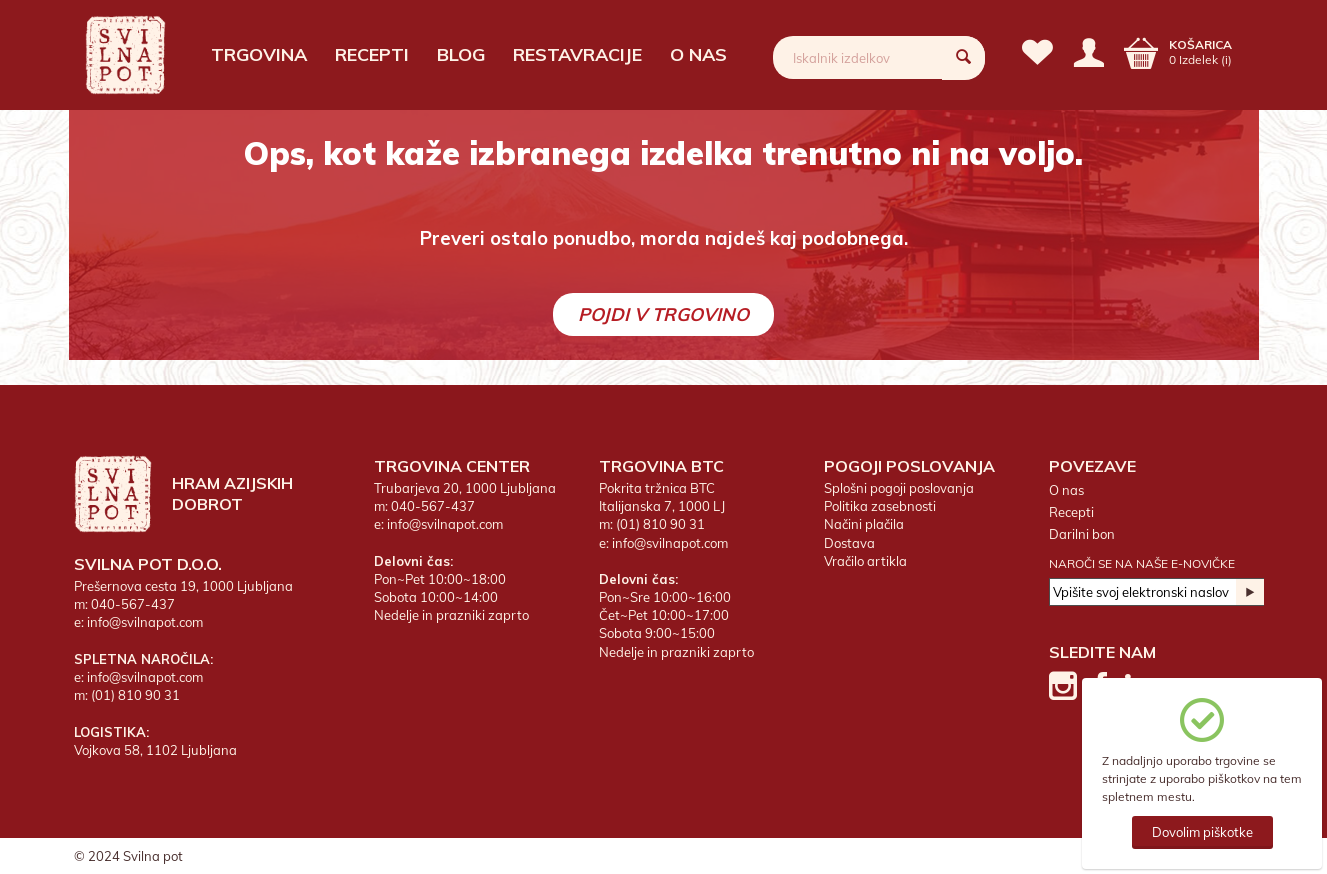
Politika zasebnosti (880, 506)
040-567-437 (133, 604)
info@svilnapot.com (145, 622)
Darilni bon (1082, 534)
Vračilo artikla (865, 561)
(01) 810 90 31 (135, 695)
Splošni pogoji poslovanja (899, 488)
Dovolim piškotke (1202, 832)
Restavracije (577, 54)
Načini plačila (864, 524)
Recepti (372, 54)
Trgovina (259, 54)
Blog (461, 54)
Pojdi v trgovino (663, 314)
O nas (698, 54)
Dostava (849, 543)
